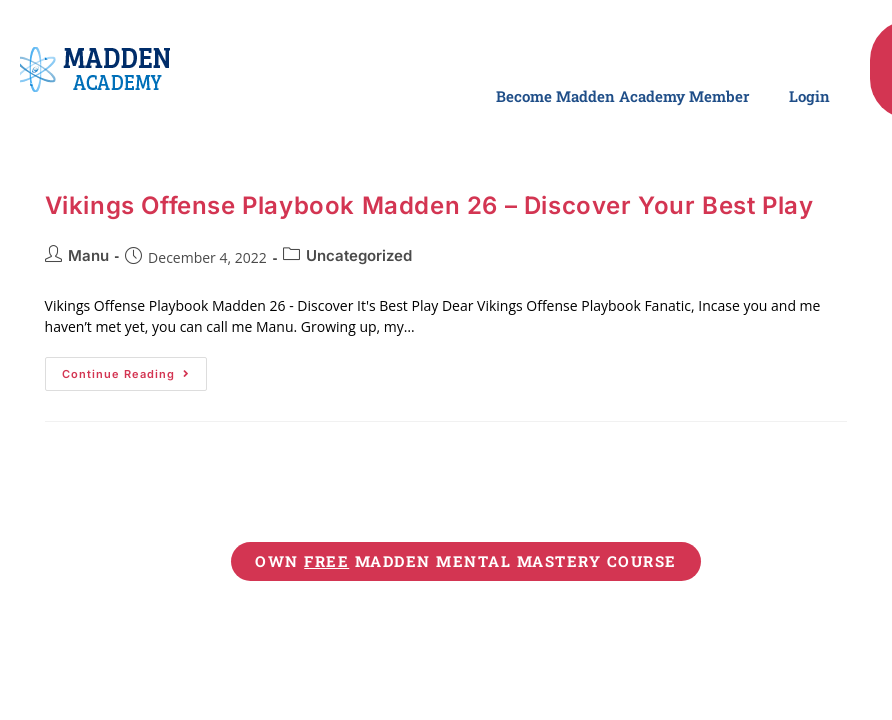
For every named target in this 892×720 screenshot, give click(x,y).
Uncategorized (359, 255)
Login (809, 96)
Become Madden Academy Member (622, 96)
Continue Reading (134, 369)
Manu (88, 255)
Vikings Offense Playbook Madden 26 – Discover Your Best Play (429, 205)
